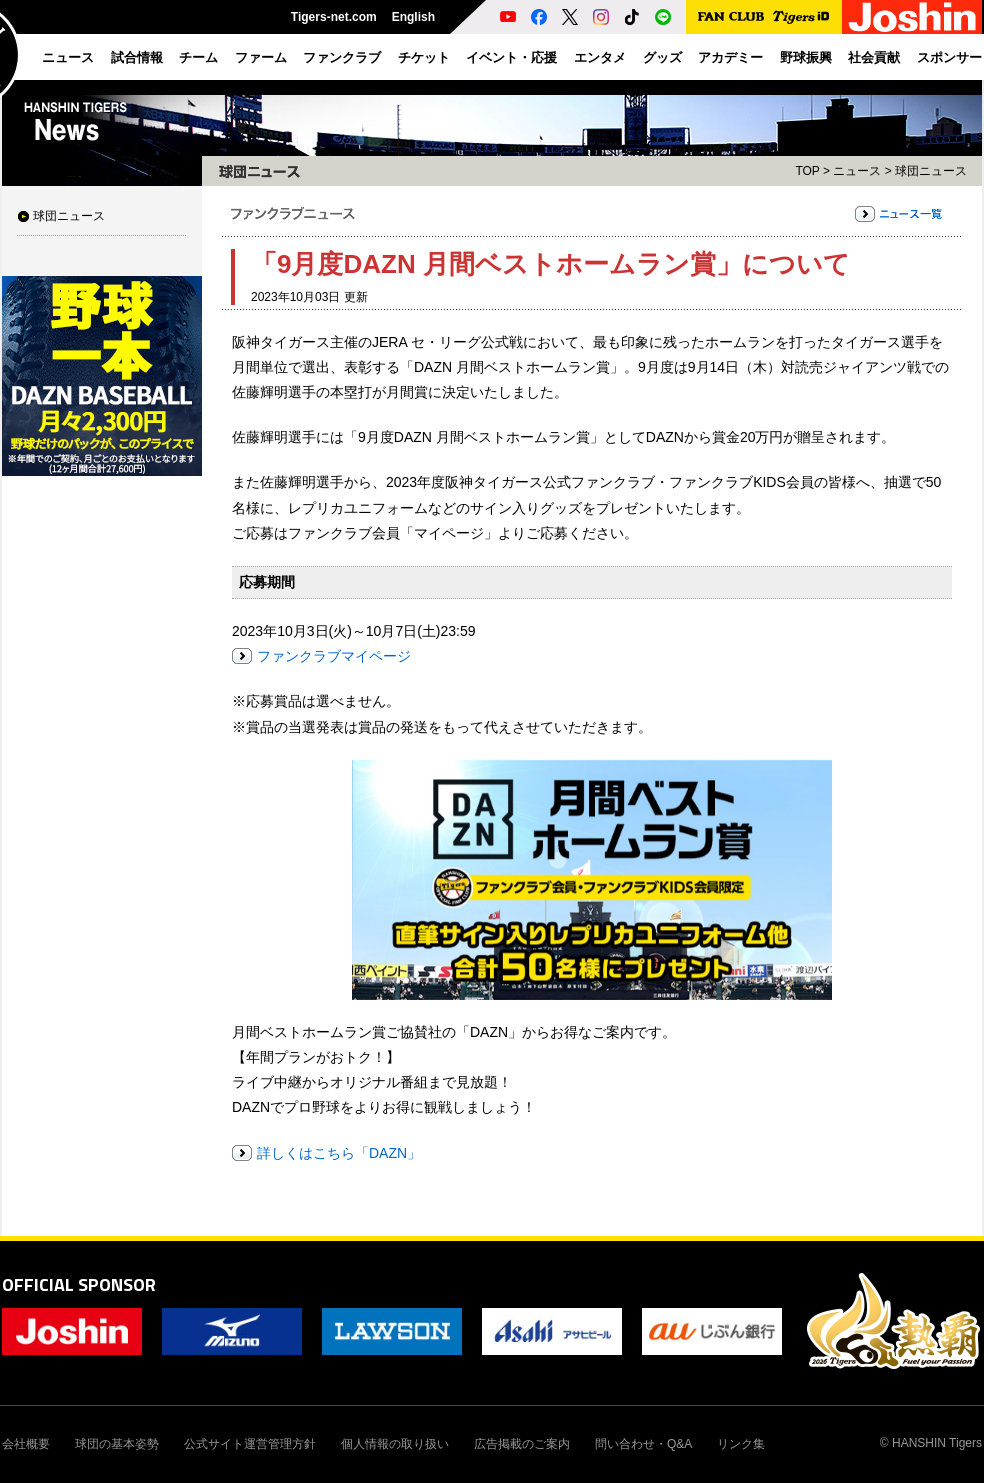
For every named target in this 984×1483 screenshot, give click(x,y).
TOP (807, 171)
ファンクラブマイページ (334, 656)
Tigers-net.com (334, 17)
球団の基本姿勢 (117, 1444)
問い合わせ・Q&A (643, 1444)
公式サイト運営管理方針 (250, 1444)
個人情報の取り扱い (395, 1444)
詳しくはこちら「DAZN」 (339, 1153)
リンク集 (741, 1444)
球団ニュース (69, 216)
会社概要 (26, 1444)
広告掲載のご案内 (522, 1444)
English (413, 17)
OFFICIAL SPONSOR (79, 1284)
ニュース (857, 171)
